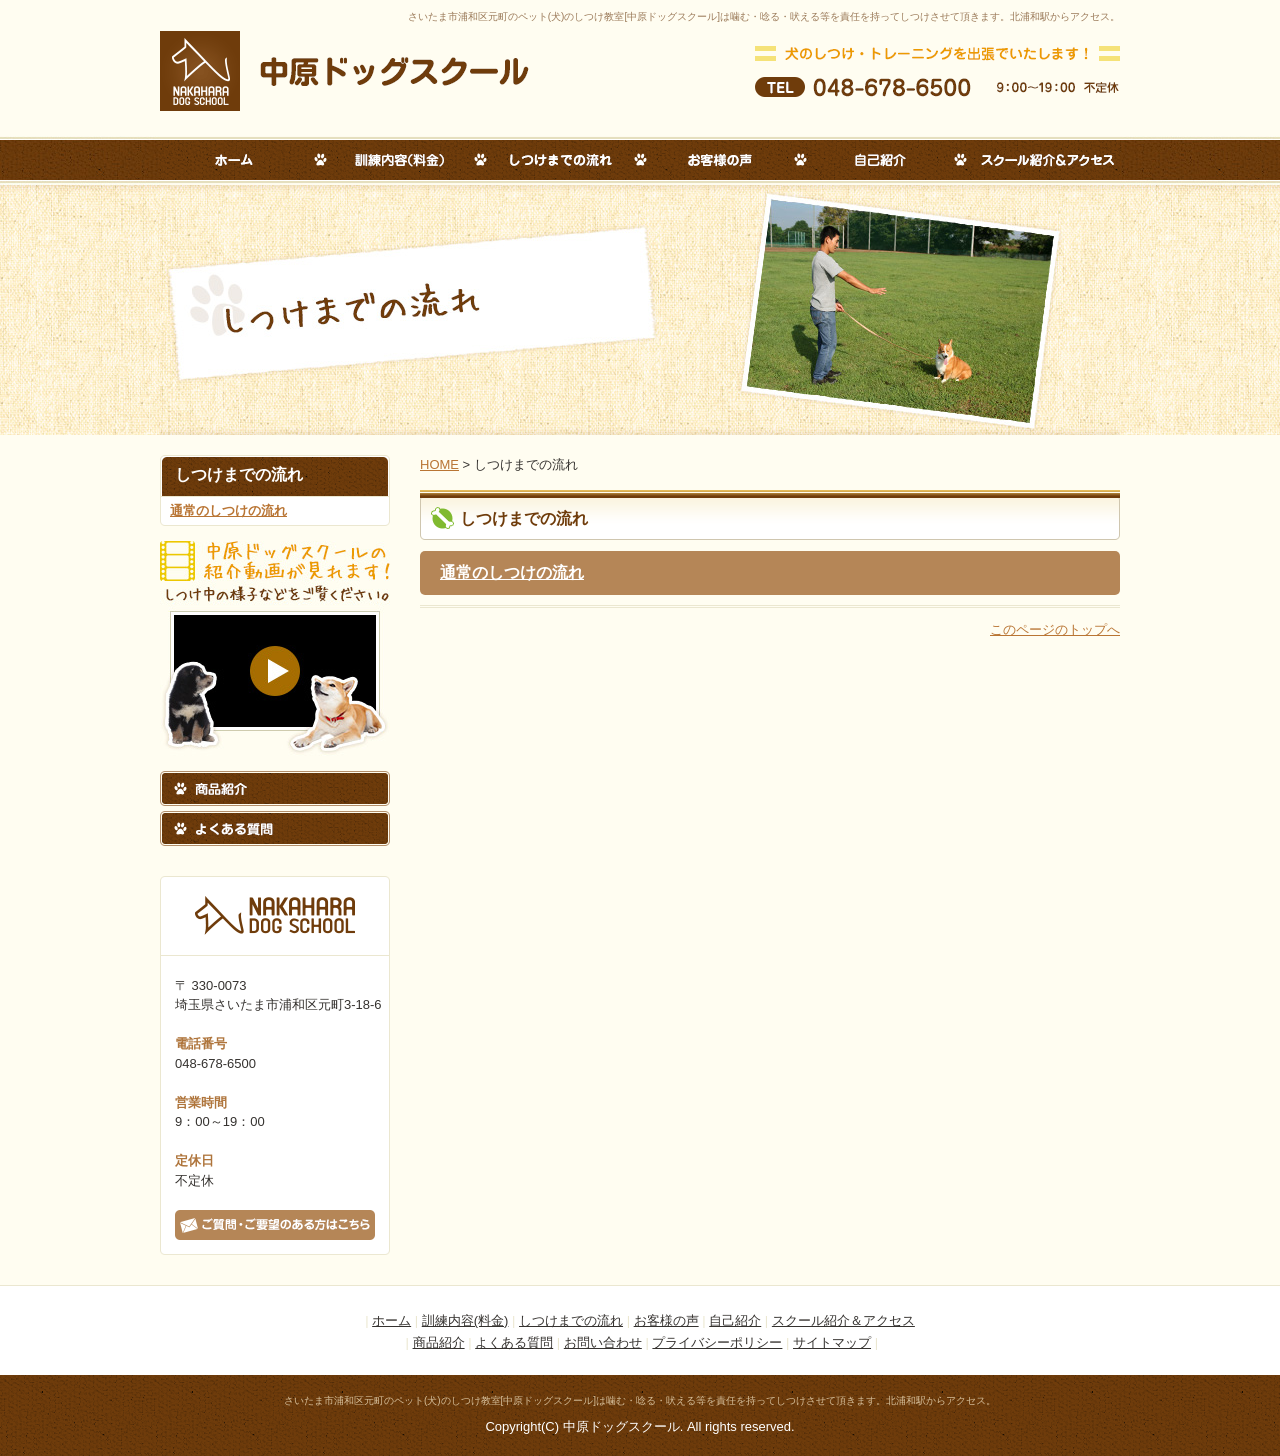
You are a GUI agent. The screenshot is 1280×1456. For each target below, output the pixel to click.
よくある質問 (514, 1342)
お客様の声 (666, 1320)
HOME (439, 464)
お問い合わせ (603, 1342)
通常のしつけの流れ (228, 510)
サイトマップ (832, 1342)
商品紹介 (439, 1342)
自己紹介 (735, 1320)
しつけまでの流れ (571, 1320)
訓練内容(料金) (465, 1320)
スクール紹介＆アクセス (843, 1320)
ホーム (391, 1320)
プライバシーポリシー (717, 1342)
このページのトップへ (1055, 629)
